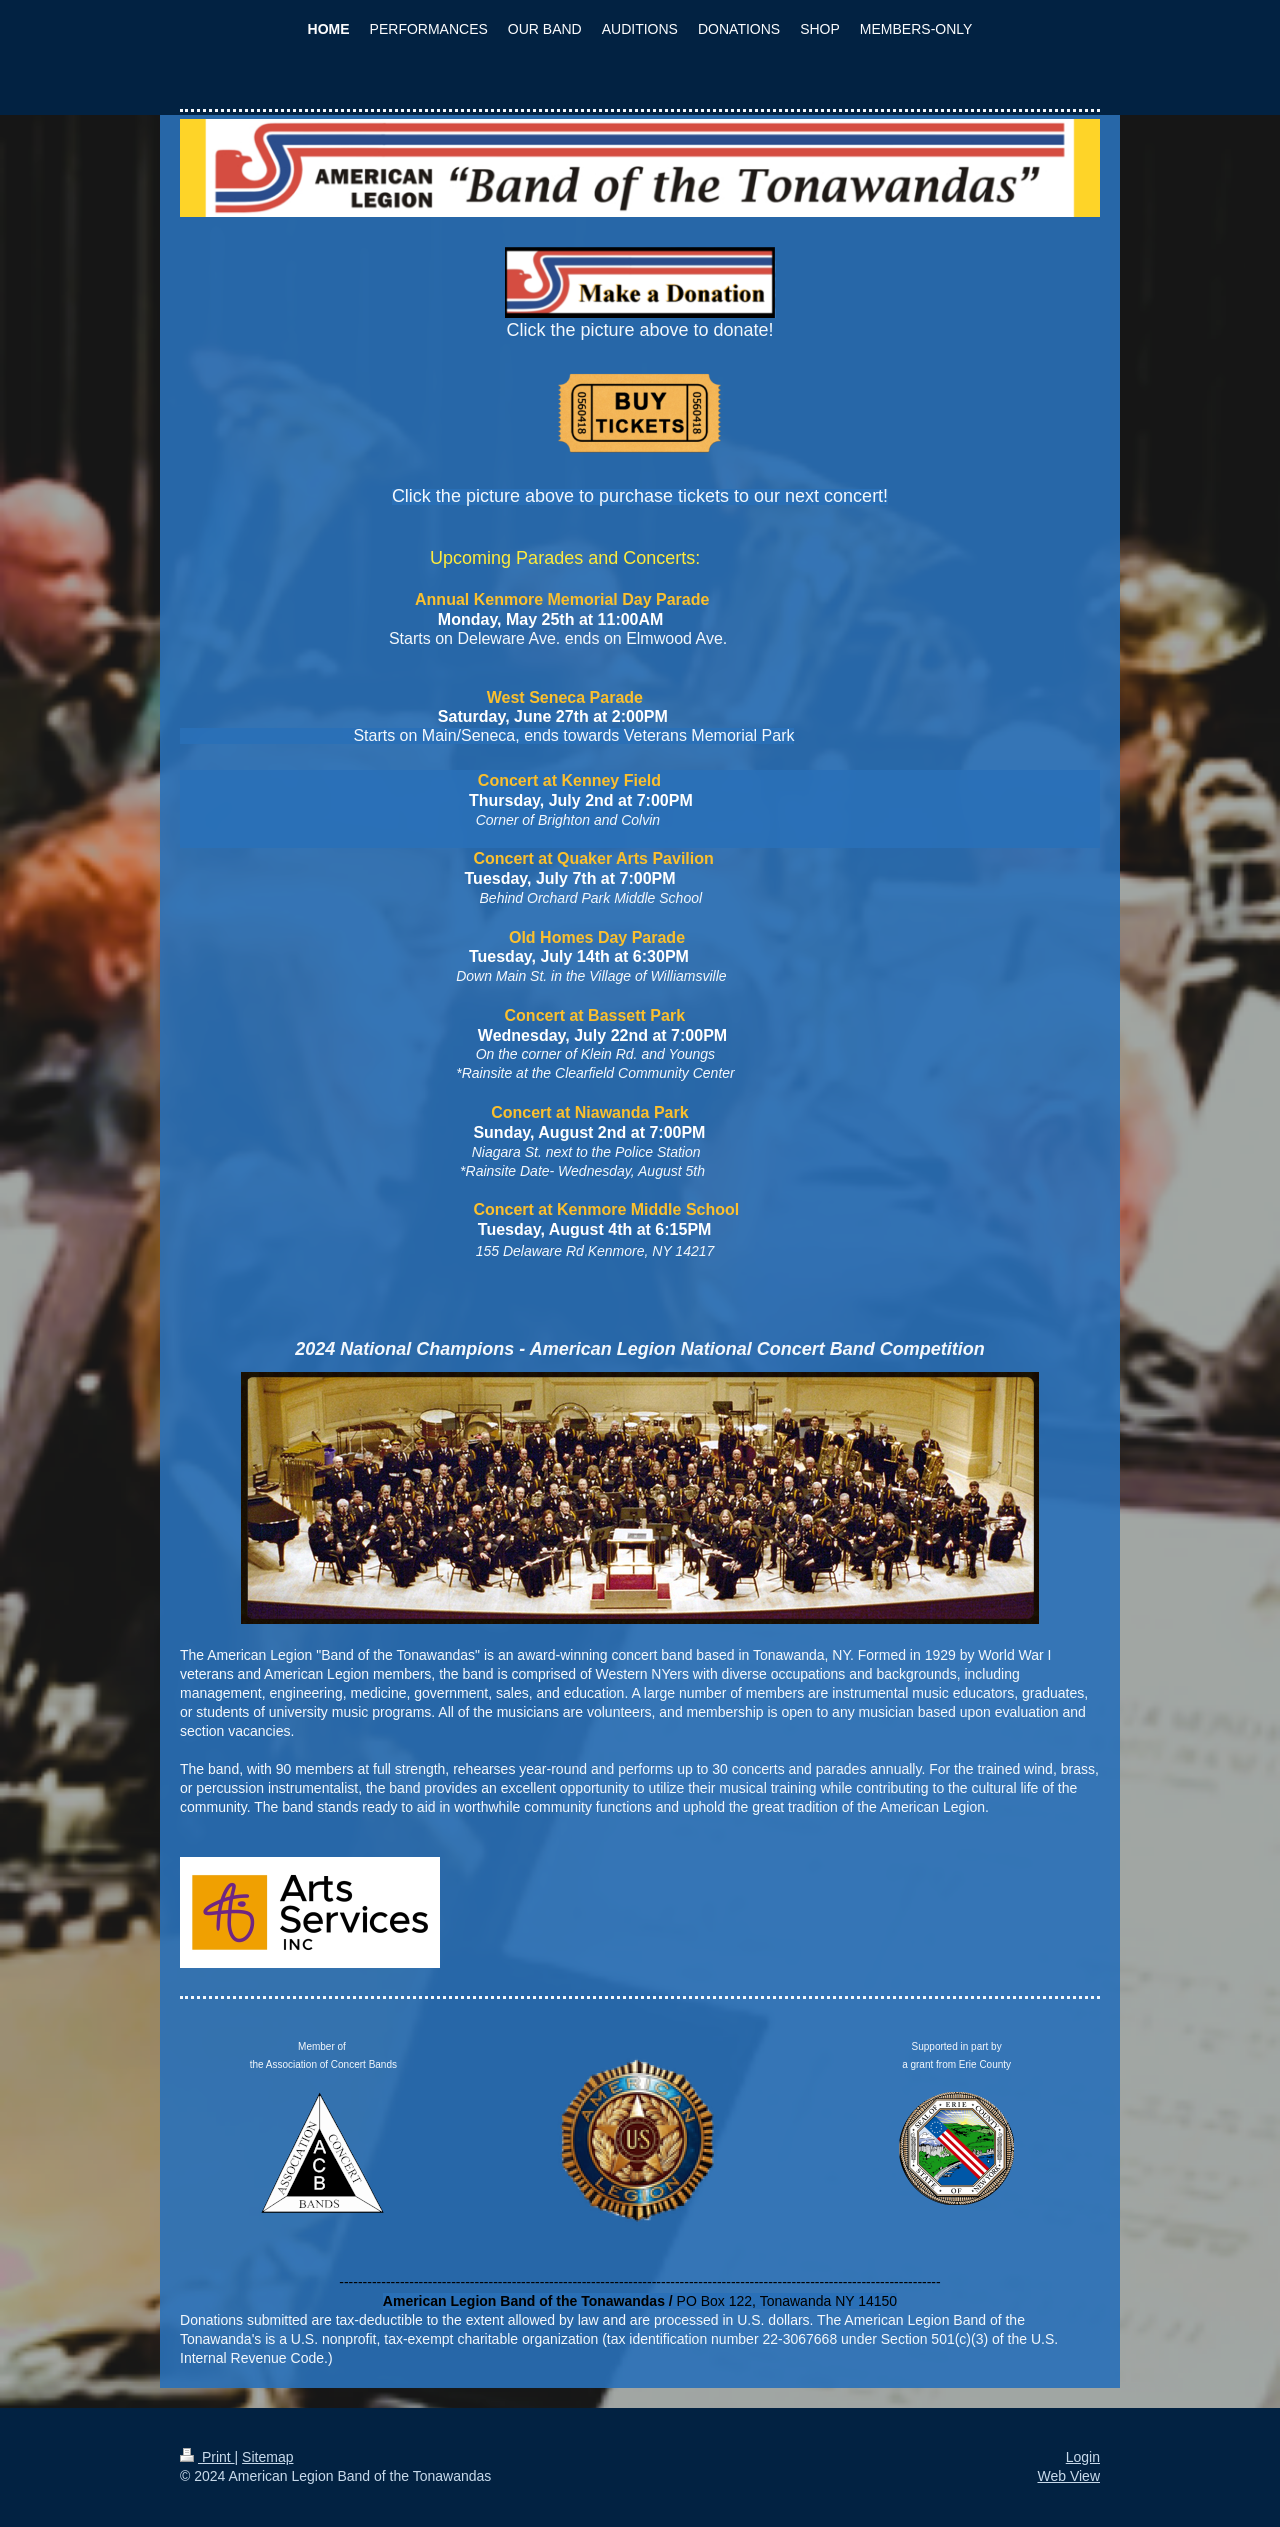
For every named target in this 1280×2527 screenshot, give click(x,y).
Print (207, 2457)
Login (1083, 2457)
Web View (1068, 2476)
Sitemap (267, 2457)
